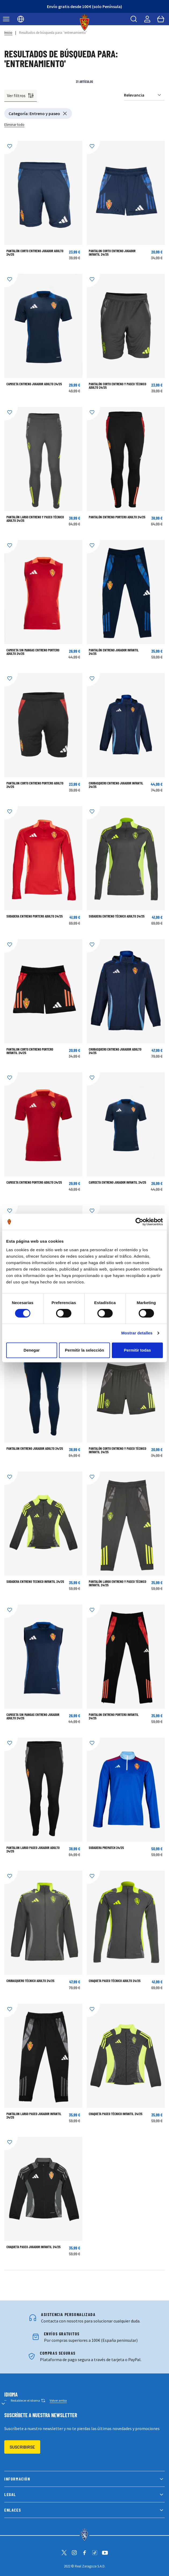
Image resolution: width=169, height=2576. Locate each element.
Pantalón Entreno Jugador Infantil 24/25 (114, 652)
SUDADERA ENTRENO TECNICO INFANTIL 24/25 (35, 1581)
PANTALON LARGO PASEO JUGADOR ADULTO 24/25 (33, 1849)
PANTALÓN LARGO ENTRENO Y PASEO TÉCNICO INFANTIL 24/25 (117, 1583)
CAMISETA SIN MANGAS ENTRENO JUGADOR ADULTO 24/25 (32, 1716)
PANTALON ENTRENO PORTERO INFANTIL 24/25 (114, 1716)
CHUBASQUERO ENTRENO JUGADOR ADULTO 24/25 (115, 1051)
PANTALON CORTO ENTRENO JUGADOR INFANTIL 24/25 (112, 252)
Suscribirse (22, 2446)
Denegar (32, 1350)
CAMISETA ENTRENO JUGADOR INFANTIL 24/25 (117, 1182)
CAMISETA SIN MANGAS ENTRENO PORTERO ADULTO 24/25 (32, 652)
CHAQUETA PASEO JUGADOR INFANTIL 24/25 (33, 2247)
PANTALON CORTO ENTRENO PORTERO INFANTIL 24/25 (29, 1051)
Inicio (8, 32)
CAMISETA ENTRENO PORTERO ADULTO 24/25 (34, 1182)
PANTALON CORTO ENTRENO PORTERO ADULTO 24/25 (34, 785)
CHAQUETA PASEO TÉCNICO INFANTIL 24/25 (115, 2114)
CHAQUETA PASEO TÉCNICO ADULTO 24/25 (115, 1981)
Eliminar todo (14, 124)
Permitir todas (137, 1350)
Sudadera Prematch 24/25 (106, 1847)
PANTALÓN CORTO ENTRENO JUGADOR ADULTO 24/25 (34, 252)
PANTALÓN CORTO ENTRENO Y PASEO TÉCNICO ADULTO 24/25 (117, 386)
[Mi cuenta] (147, 19)
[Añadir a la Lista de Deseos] (11, 147)
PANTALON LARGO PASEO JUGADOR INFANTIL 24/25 (33, 2115)
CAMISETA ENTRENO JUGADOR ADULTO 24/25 (34, 384)
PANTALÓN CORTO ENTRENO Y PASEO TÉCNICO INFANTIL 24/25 (117, 1450)
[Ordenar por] (144, 95)
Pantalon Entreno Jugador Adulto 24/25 (34, 1448)
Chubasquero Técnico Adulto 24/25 (30, 1981)
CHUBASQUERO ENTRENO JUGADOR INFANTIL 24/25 (116, 785)
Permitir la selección (84, 1350)
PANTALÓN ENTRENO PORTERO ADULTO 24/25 (117, 517)
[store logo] (84, 22)
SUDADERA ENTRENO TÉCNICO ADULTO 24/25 (117, 916)
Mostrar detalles (137, 1333)
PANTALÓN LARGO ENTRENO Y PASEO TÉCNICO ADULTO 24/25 (35, 519)
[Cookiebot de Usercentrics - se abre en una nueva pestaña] (139, 1222)
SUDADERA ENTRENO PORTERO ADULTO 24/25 (34, 916)
